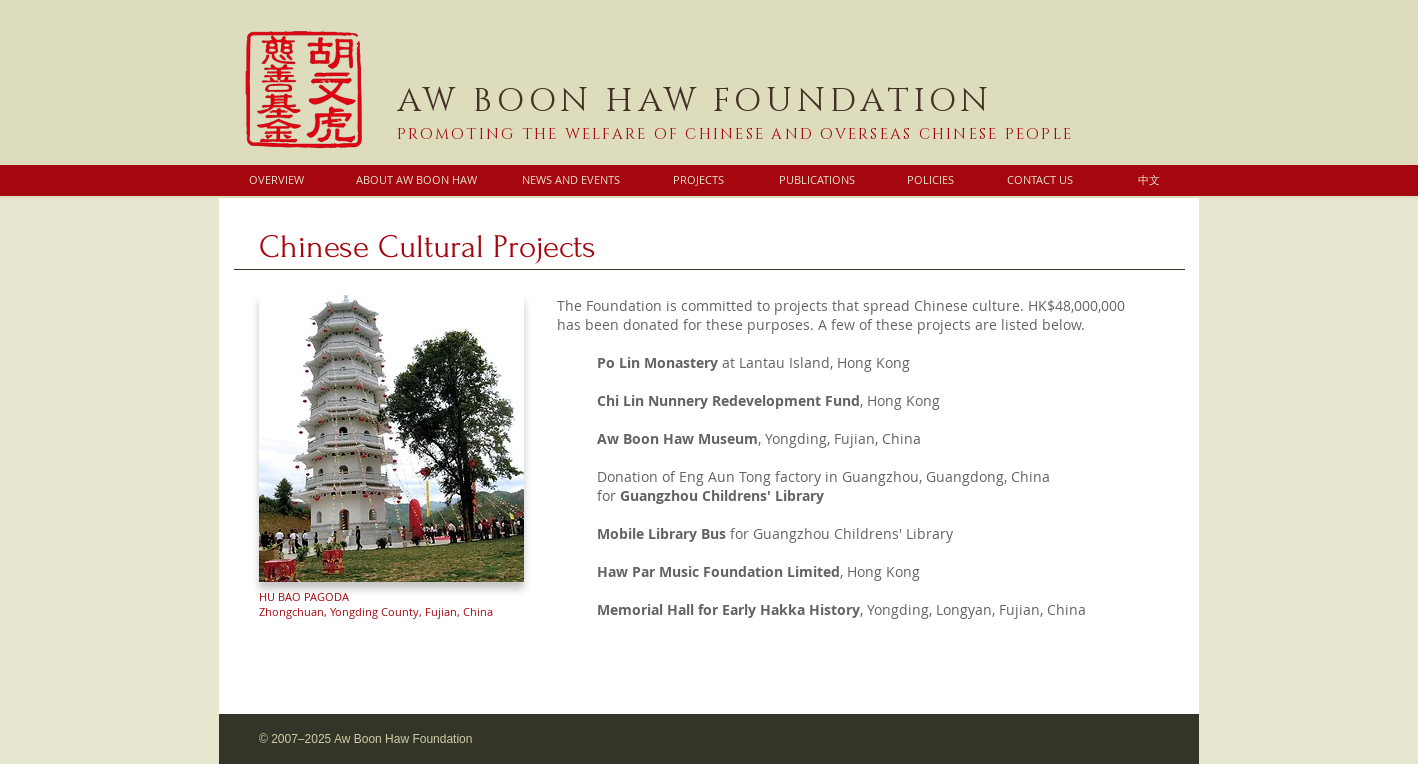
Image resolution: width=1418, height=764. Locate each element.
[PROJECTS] (698, 180)
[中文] (1148, 180)
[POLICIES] (930, 180)
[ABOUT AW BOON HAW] (416, 180)
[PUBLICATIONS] (816, 180)
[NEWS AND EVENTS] (570, 180)
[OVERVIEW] (276, 180)
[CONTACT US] (1039, 180)
